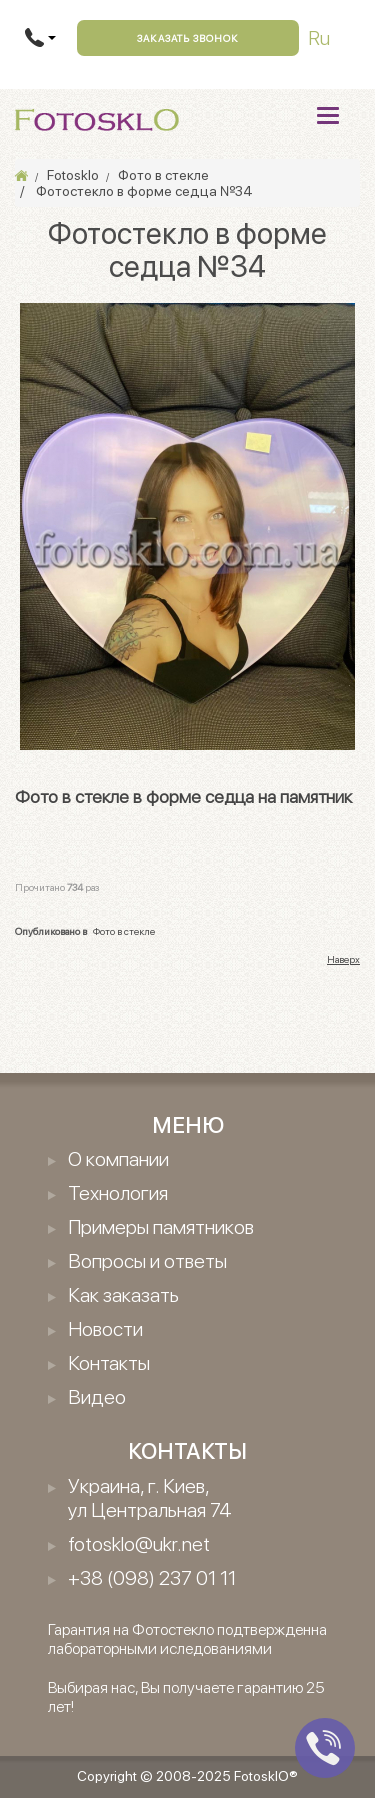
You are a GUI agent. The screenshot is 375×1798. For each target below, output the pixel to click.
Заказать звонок (188, 38)
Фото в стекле (124, 931)
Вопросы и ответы (147, 1261)
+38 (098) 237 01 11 (152, 1578)
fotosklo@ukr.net (139, 1544)
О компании (118, 1159)
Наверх (343, 959)
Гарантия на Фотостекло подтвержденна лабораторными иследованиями (187, 1639)
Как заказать (123, 1295)
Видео (97, 1397)
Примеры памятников (161, 1227)
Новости (105, 1329)
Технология (118, 1193)
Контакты (109, 1363)
